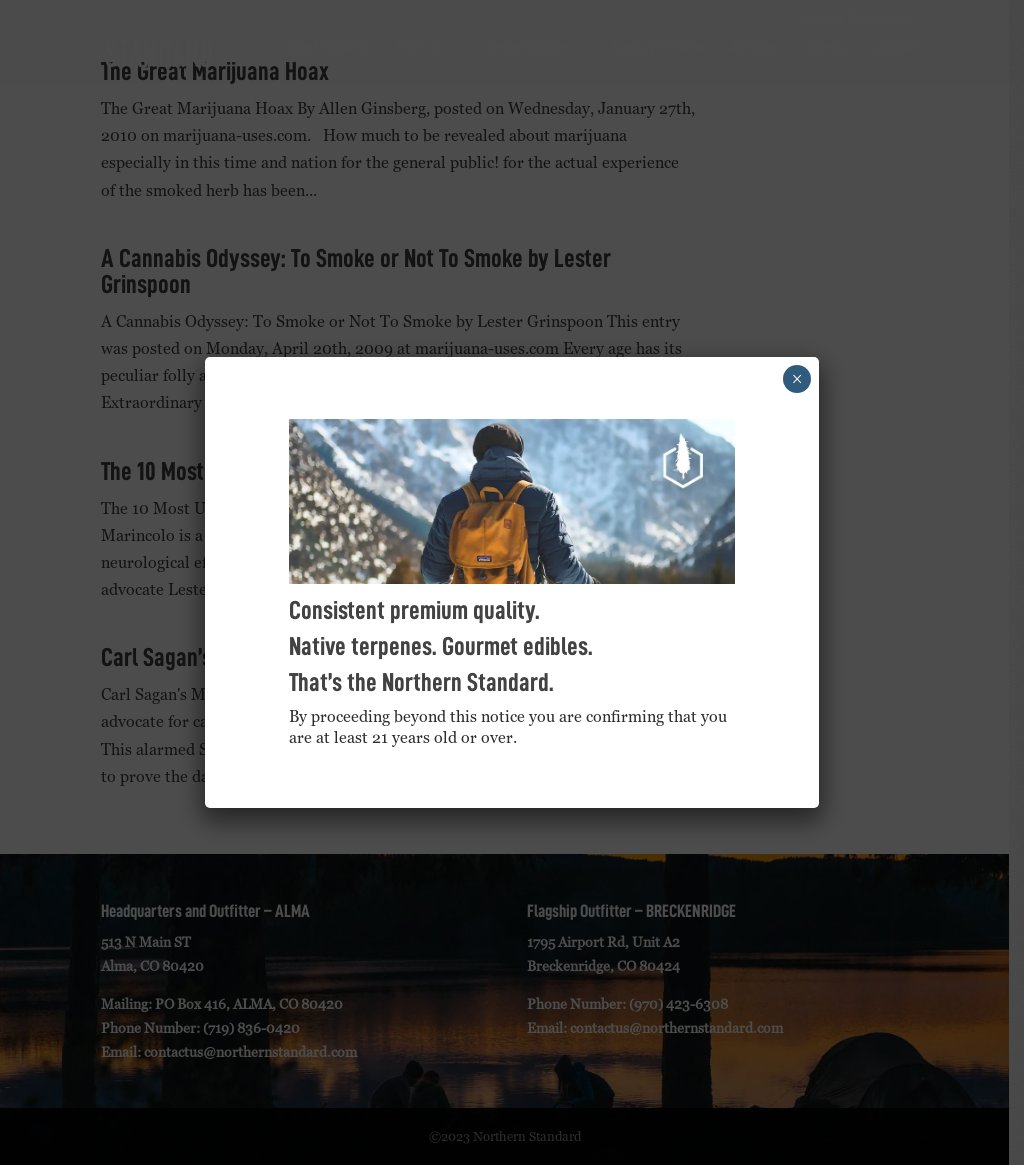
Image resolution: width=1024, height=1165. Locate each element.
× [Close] (797, 379)
